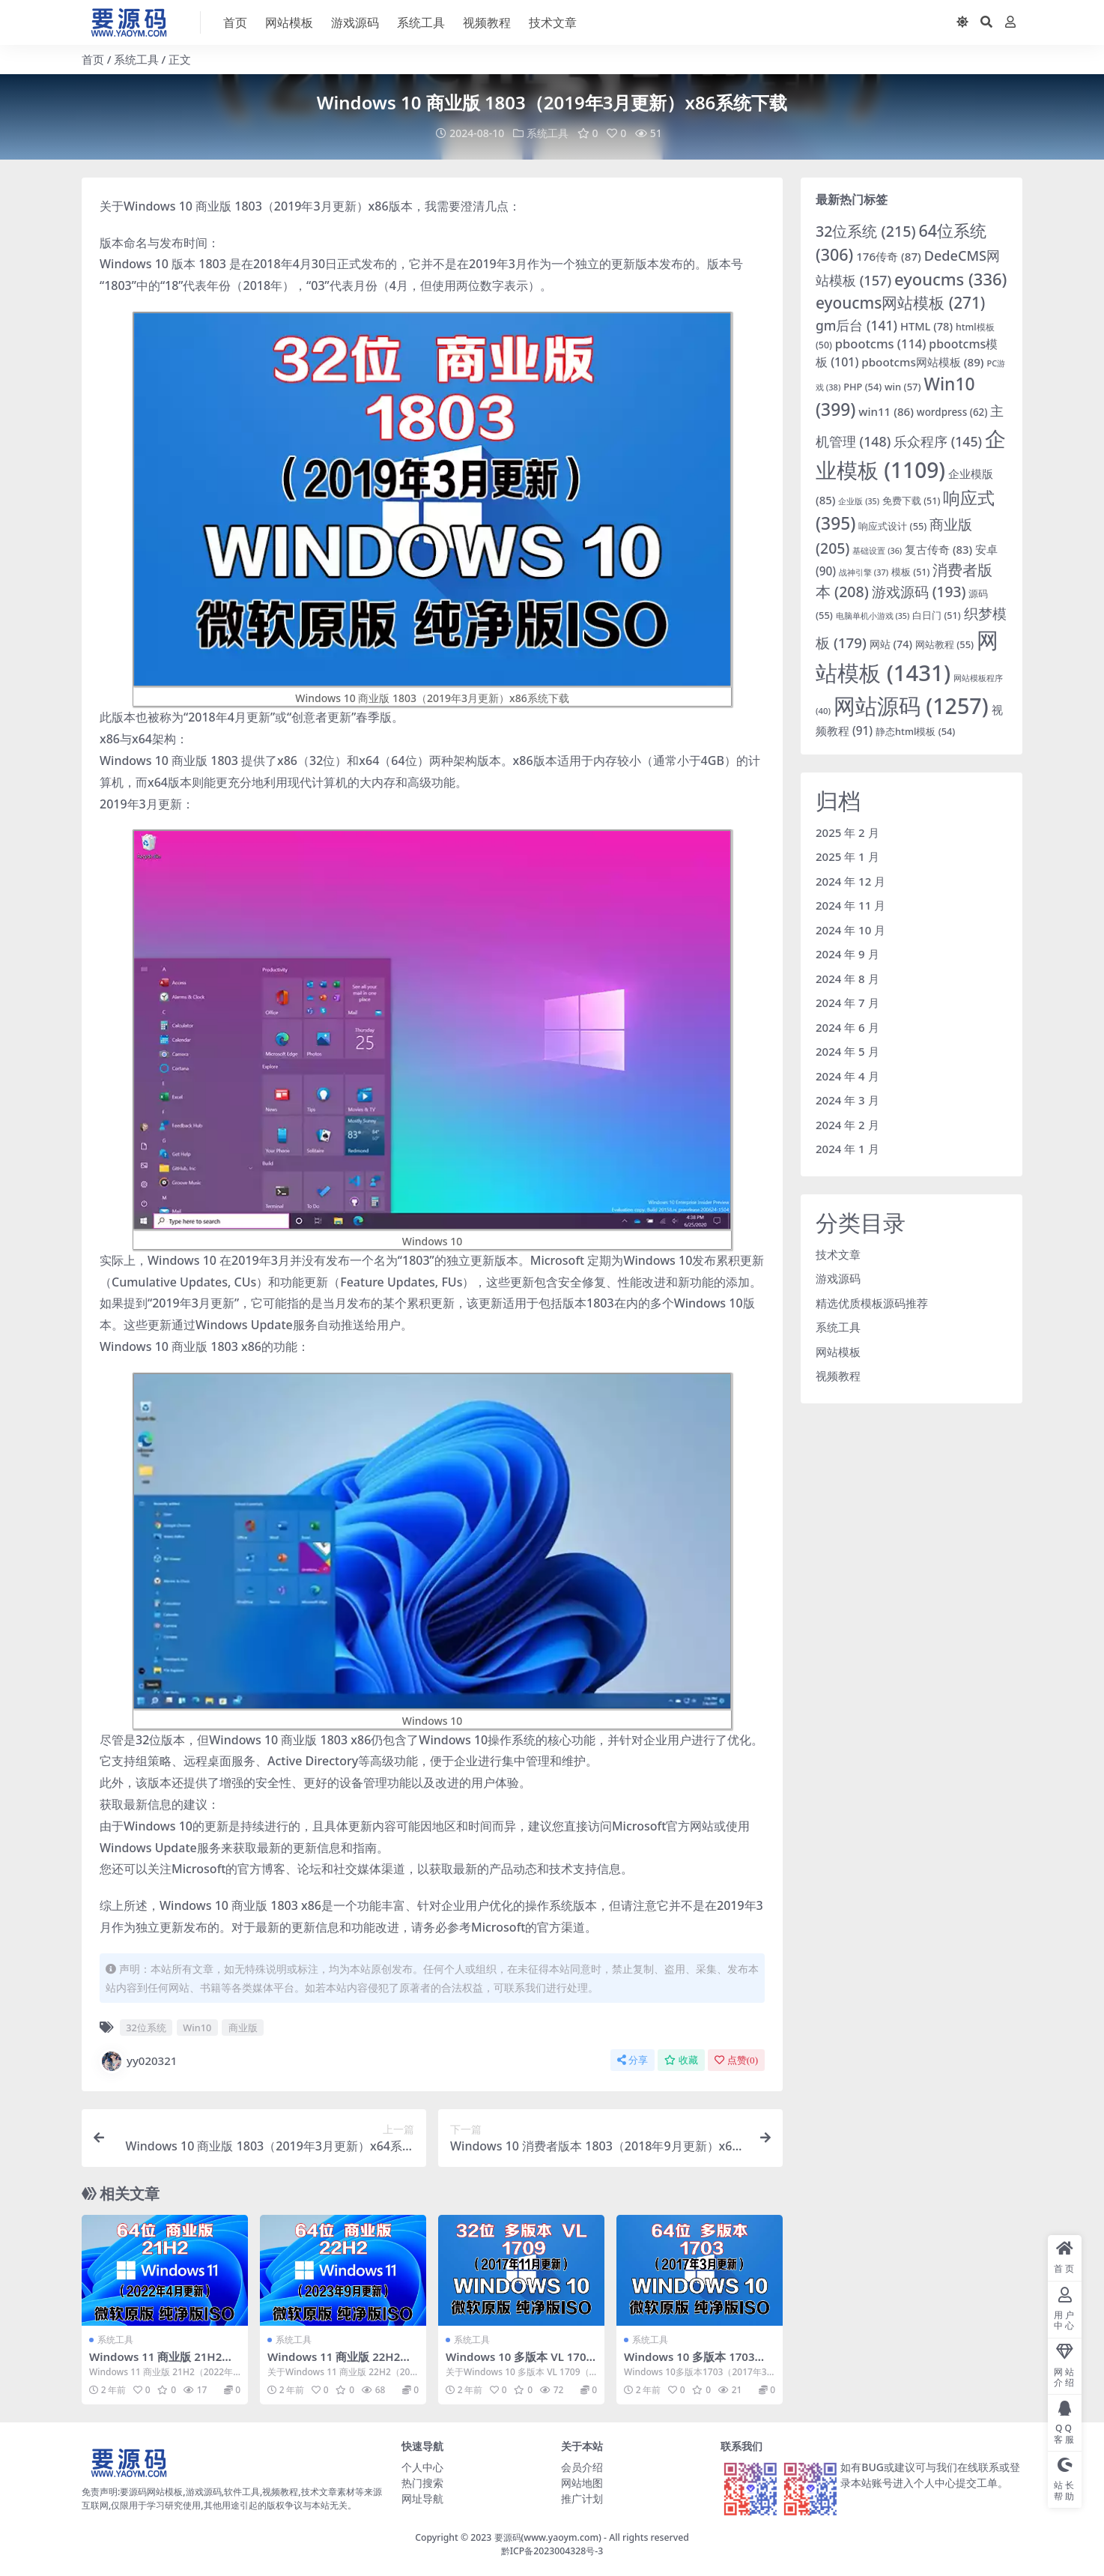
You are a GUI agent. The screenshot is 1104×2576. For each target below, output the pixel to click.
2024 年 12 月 (850, 880)
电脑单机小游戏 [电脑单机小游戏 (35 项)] (873, 615)
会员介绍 (582, 2466)
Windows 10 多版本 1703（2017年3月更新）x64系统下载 (699, 2362)
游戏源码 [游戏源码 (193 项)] (919, 591)
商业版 (243, 2027)
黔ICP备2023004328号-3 (552, 2551)
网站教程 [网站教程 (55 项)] (944, 644)
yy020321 (138, 2060)
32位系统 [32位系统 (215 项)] (866, 230)
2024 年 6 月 (847, 1026)
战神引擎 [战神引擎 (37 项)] (863, 571)
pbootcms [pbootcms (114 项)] (880, 343)
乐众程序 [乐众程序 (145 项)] (938, 441)
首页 (93, 59)
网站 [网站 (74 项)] (891, 644)
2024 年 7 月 (847, 1002)
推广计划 (582, 2498)
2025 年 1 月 (847, 856)
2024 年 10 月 (850, 929)
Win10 (197, 2027)
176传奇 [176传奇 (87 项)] (888, 256)
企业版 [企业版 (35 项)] (858, 501)
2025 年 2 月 (847, 831)
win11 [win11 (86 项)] (886, 410)
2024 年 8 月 (847, 977)
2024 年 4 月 (847, 1075)
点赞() (736, 2059)
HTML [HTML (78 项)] (926, 325)
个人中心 (422, 2466)
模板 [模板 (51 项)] (910, 571)
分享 (632, 2059)
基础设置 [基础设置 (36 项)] (877, 549)
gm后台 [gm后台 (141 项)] (856, 324)
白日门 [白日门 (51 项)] (936, 614)
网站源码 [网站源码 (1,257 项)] (911, 705)
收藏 (681, 2059)
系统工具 (136, 59)
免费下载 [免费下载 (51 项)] (911, 501)
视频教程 (838, 1375)
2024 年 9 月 (847, 953)
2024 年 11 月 (850, 905)
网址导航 (422, 2498)
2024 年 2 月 (847, 1123)
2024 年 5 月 (847, 1051)
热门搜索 (422, 2482)
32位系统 (146, 2027)
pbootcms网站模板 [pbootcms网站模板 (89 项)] (922, 361)
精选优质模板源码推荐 (872, 1302)
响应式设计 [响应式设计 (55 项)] (892, 526)
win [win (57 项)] (903, 386)
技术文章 (838, 1253)
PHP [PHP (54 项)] (862, 386)
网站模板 (838, 1350)
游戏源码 (838, 1278)
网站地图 (582, 2482)
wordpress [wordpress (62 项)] (952, 411)
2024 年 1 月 (847, 1148)
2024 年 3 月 (847, 1099)
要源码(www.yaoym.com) (547, 2536)
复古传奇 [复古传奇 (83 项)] (938, 548)
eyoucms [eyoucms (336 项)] (950, 278)
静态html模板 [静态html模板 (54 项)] (915, 731)
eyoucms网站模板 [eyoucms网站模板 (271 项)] (900, 302)
